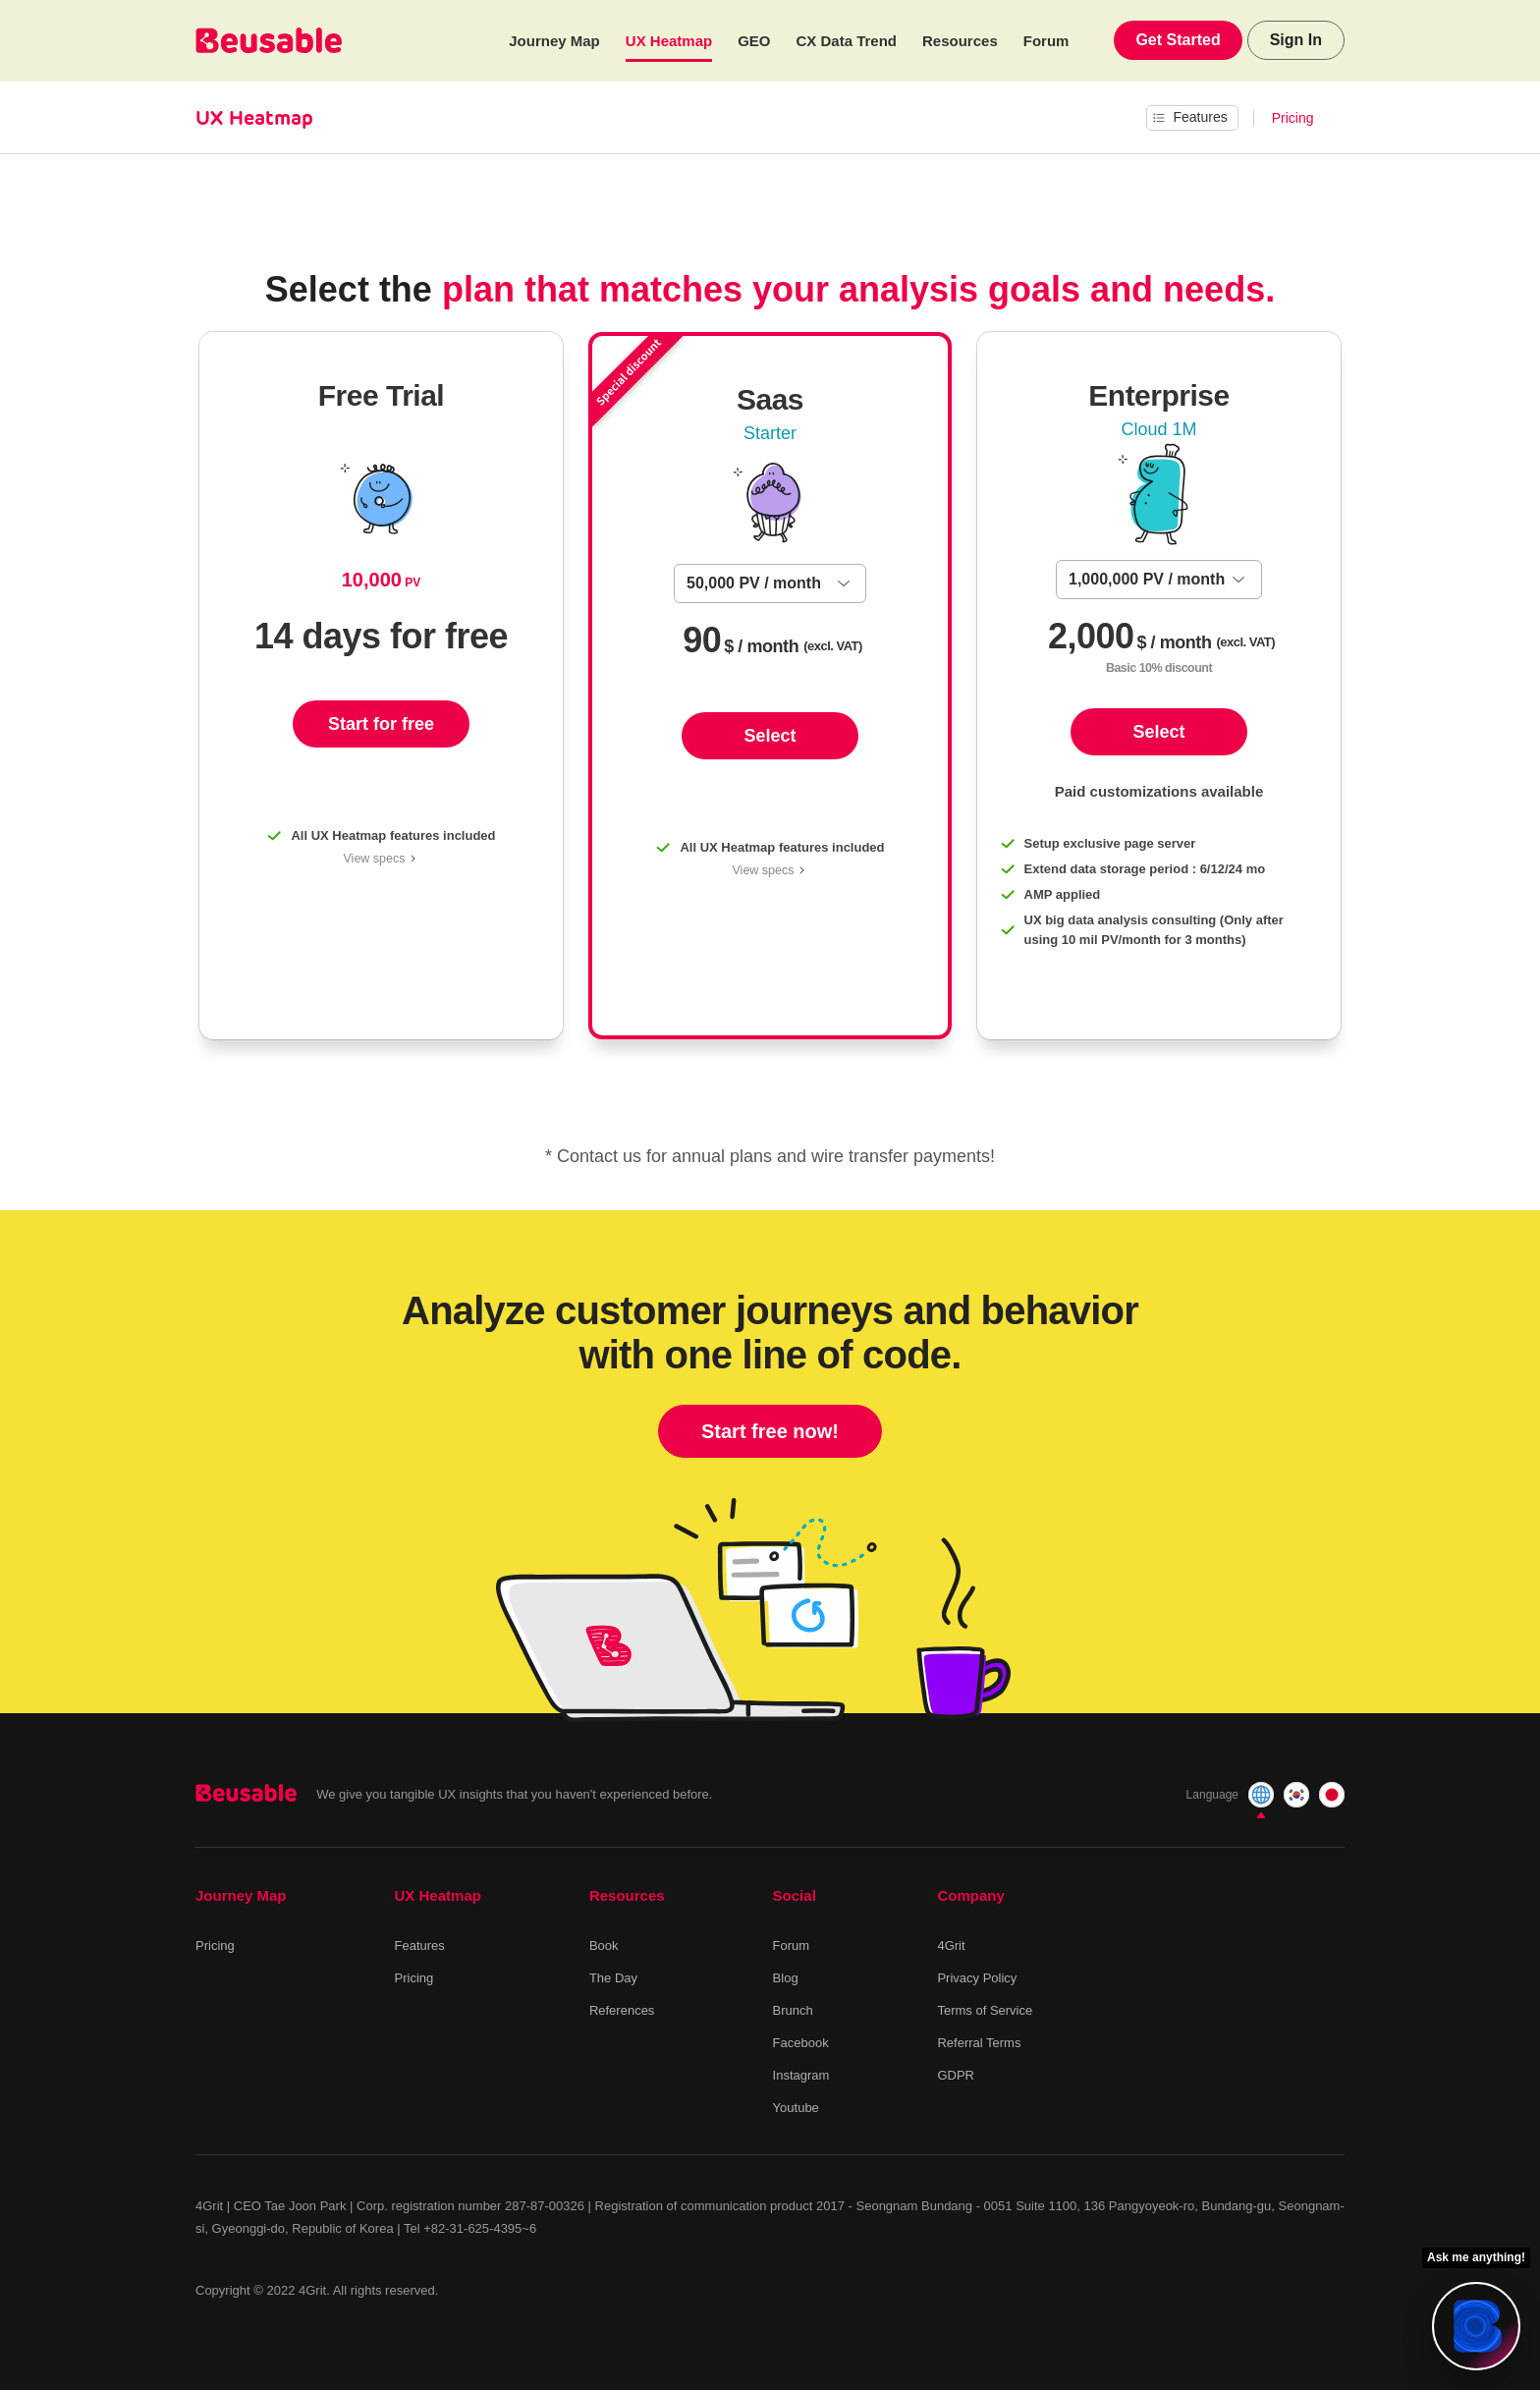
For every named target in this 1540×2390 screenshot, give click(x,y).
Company (970, 1895)
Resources (960, 40)
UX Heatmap (669, 40)
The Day (613, 1978)
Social (794, 1895)
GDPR (955, 2075)
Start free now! (770, 1431)
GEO (754, 40)
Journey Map (554, 40)
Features (420, 1945)
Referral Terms (978, 2042)
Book (604, 1945)
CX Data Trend (847, 40)
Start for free (381, 724)
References (621, 2010)
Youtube (796, 2107)
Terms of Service (984, 2010)
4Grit (950, 1945)
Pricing (1293, 118)
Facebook (801, 2042)
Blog (785, 1978)
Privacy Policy (977, 1978)
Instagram (801, 2075)
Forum (1046, 40)
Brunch (793, 2010)
